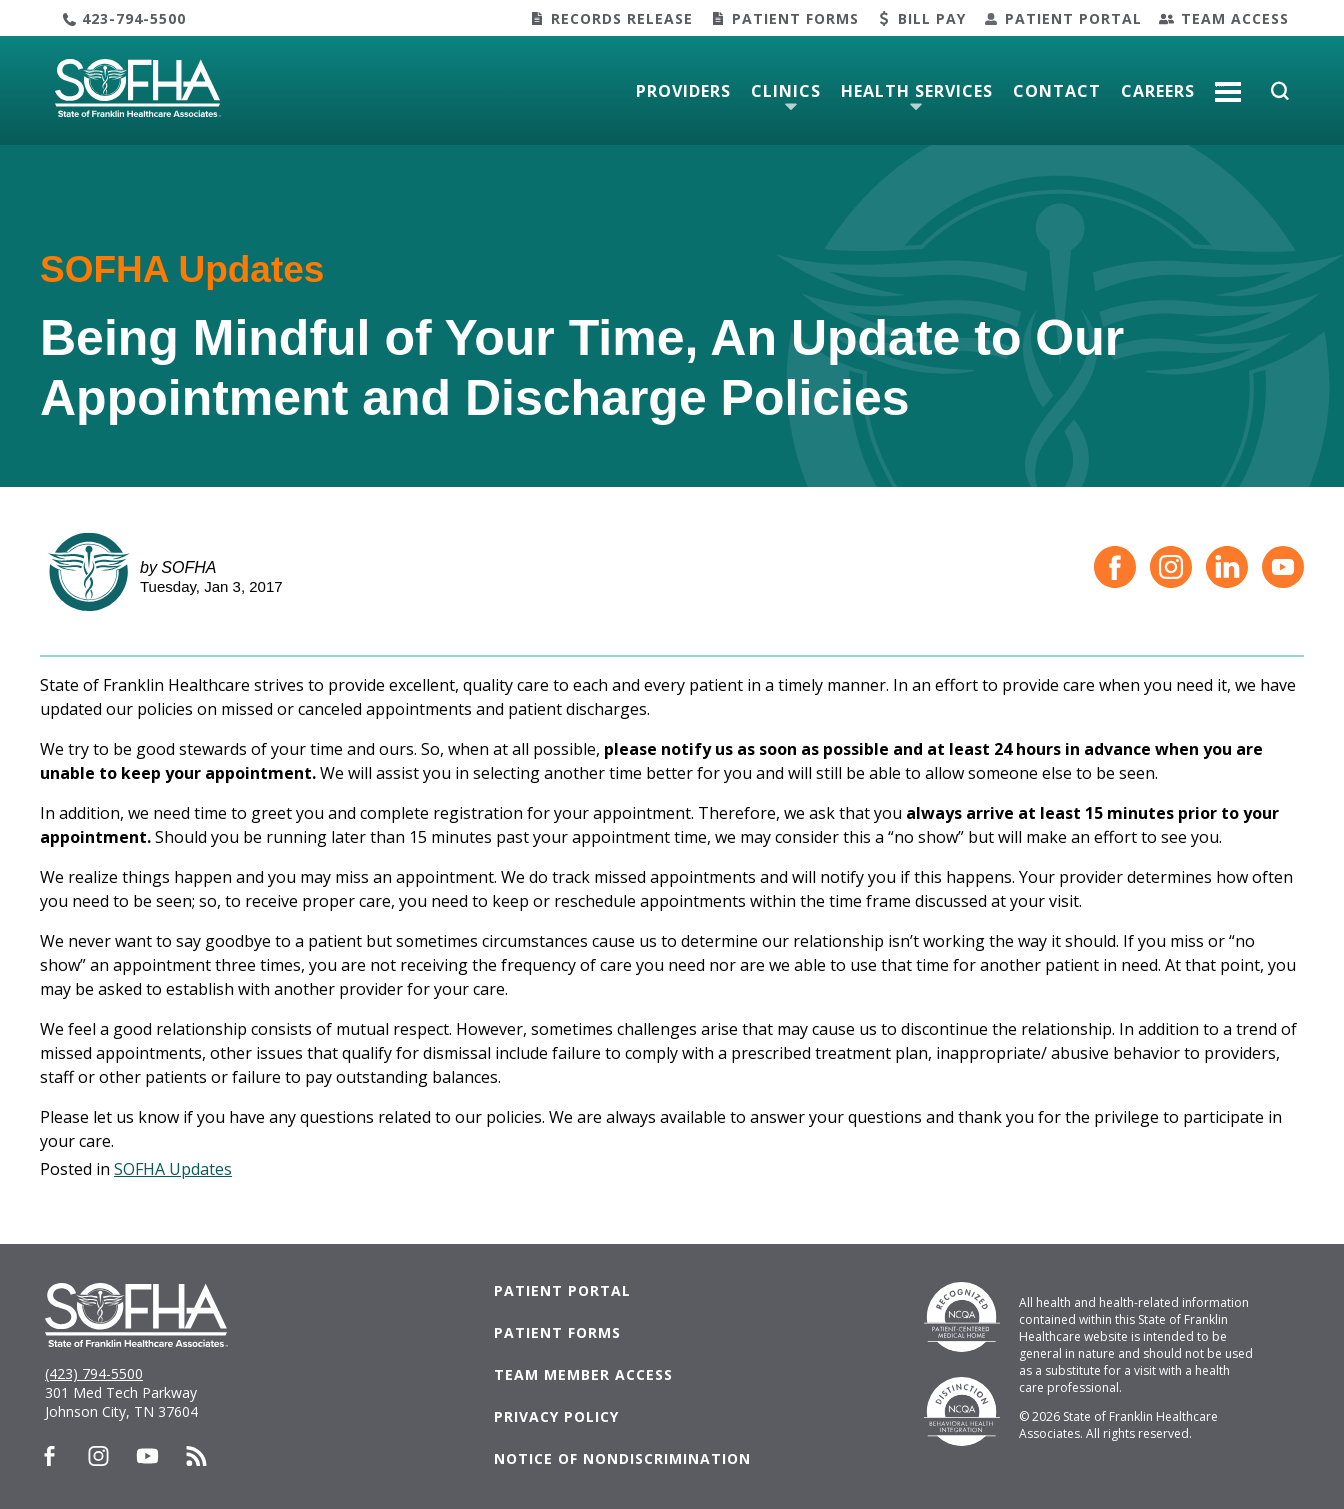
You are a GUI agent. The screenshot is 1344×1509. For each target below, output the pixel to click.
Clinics (786, 91)
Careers (1158, 91)
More (1228, 84)
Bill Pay (932, 18)
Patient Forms (795, 18)
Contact (1057, 91)
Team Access (1235, 18)
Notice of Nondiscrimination (622, 1458)
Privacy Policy (556, 1416)
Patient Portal (1073, 18)
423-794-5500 (134, 18)
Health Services (917, 91)
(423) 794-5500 (94, 1373)
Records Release (622, 18)
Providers (683, 91)
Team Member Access (583, 1374)
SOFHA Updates (173, 1169)
